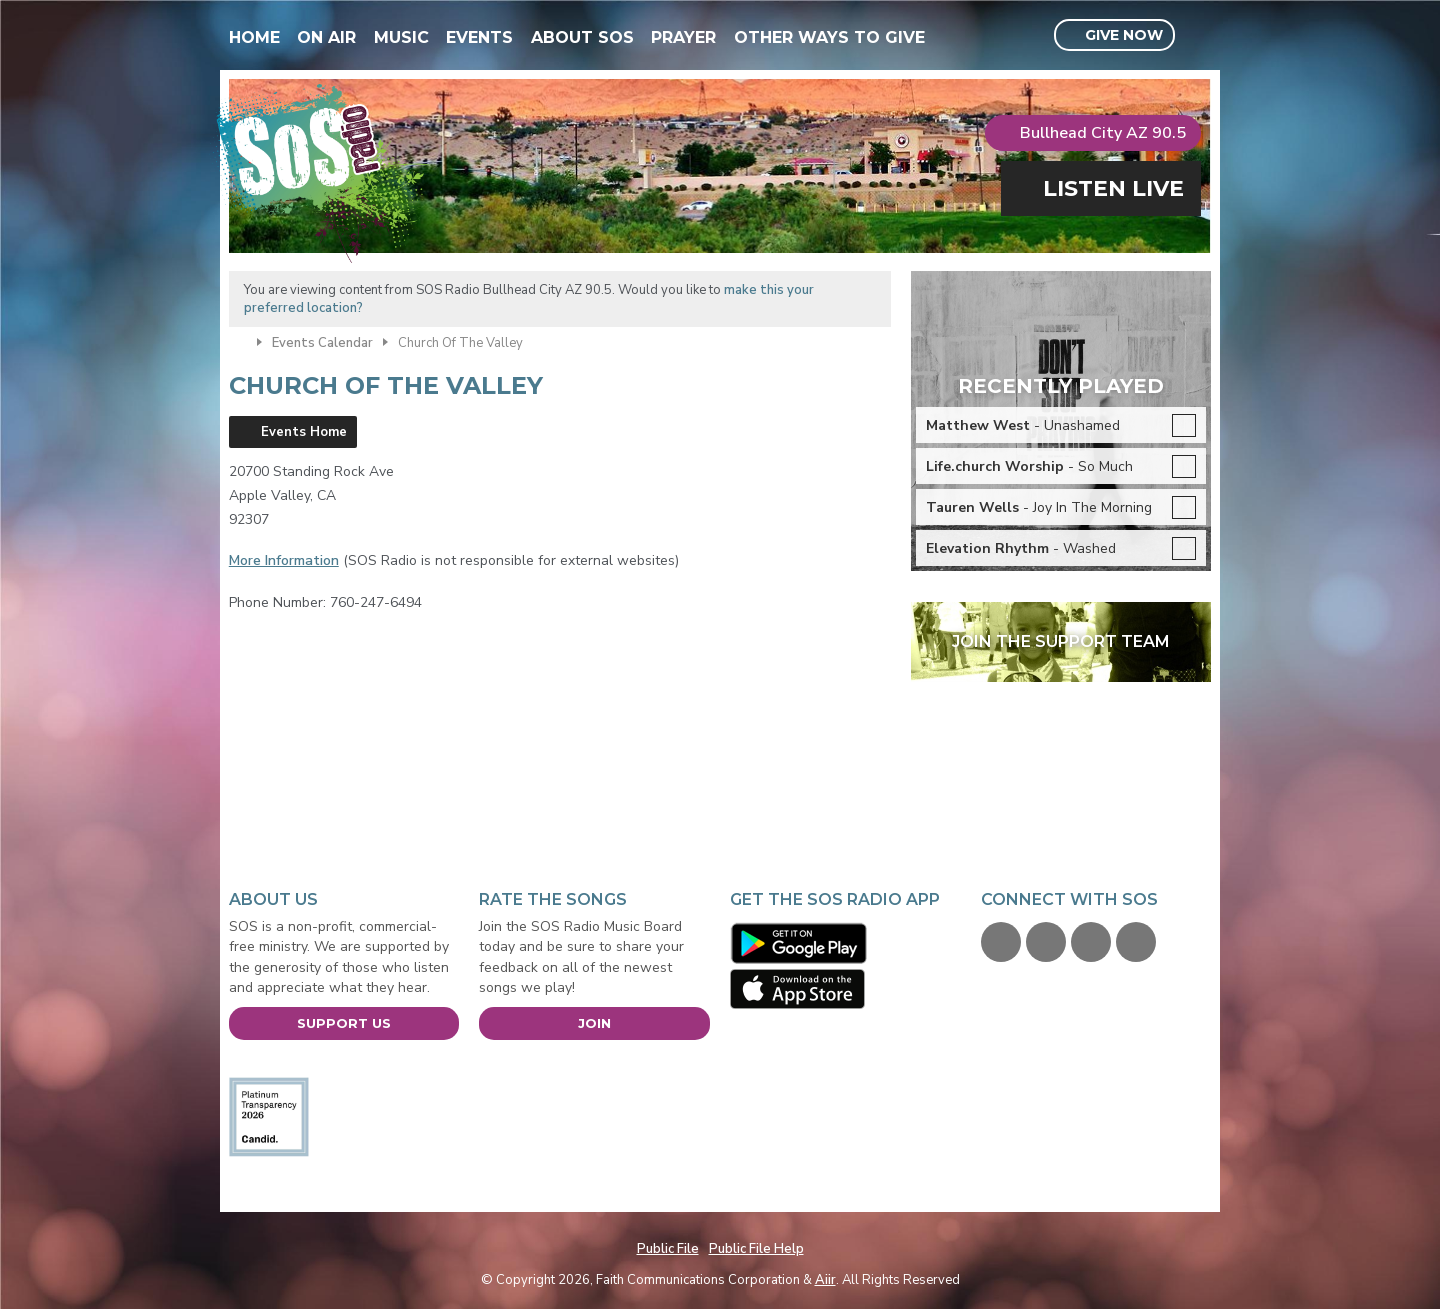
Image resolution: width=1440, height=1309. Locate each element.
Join (594, 1023)
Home (254, 37)
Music (401, 37)
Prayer (683, 37)
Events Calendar (322, 343)
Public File (668, 1249)
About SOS (582, 37)
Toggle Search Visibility (1198, 36)
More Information (284, 560)
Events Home (304, 432)
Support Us (344, 1023)
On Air (326, 37)
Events (479, 37)
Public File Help (756, 1249)
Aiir (825, 1280)
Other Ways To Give (829, 37)
